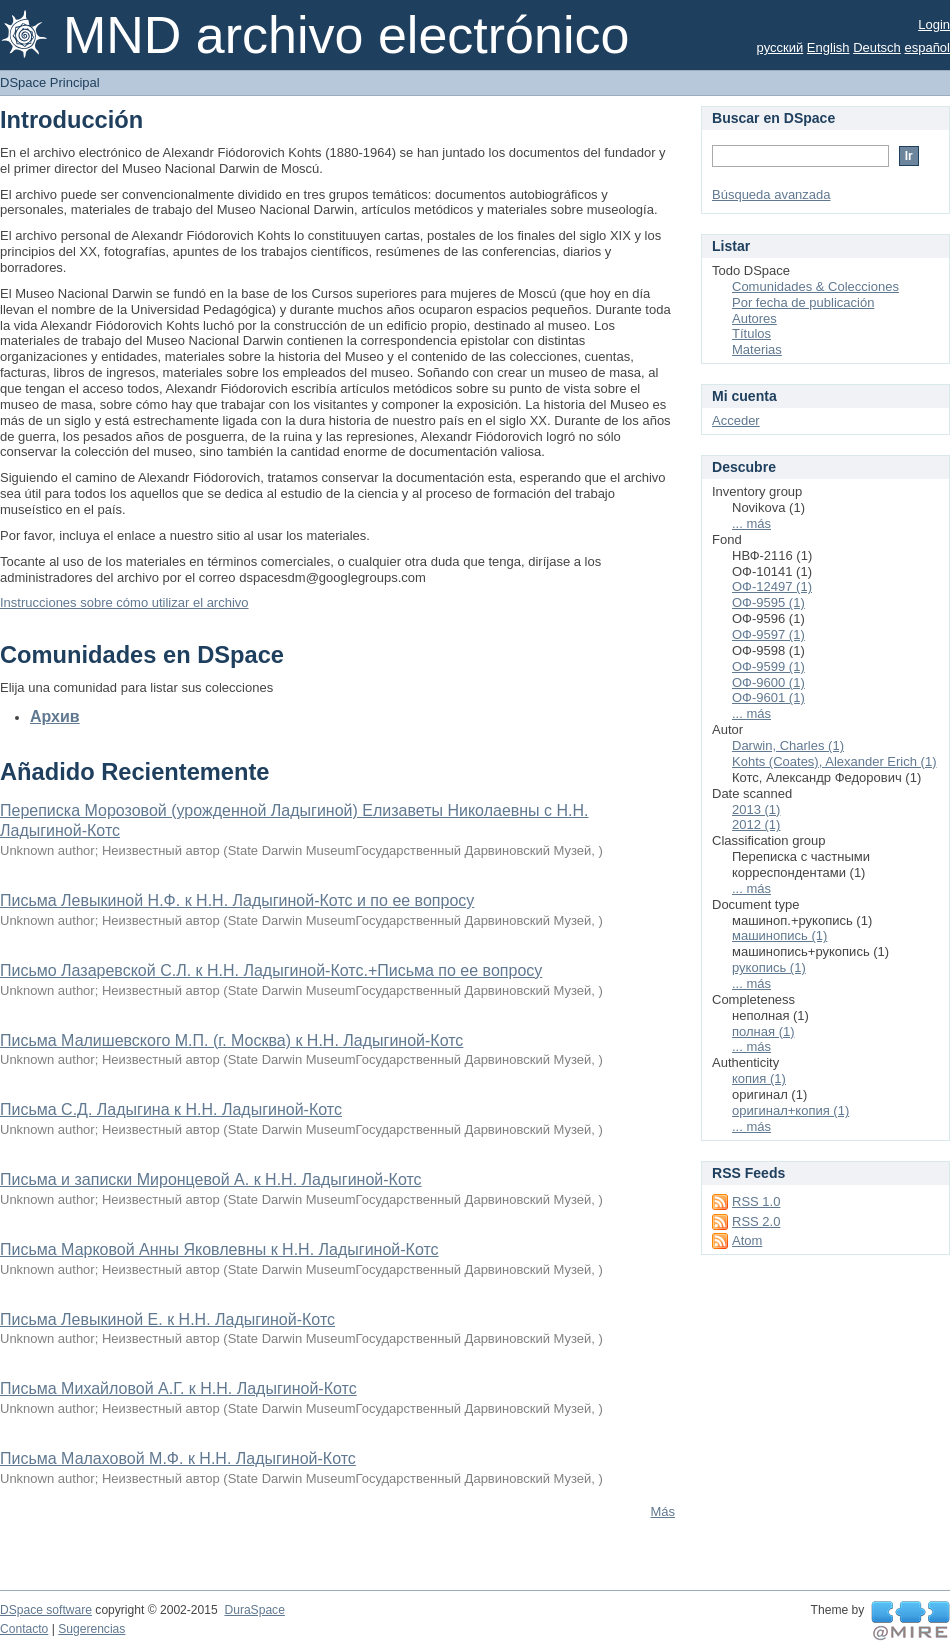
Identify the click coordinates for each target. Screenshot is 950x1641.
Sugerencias (91, 1629)
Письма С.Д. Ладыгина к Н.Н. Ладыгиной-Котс (171, 1109)
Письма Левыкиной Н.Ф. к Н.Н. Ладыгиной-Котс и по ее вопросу (237, 900)
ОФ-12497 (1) (772, 586)
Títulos (751, 333)
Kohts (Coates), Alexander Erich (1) (834, 761)
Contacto (24, 1629)
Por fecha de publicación (803, 302)
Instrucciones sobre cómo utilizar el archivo (124, 602)
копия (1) (759, 1078)
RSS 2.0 (756, 1221)
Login (934, 24)
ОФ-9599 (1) (768, 666)
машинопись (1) (779, 935)
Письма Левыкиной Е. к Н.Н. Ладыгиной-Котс (167, 1319)
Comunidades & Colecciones (815, 286)
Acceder (736, 420)
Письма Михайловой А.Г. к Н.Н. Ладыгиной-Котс (178, 1388)
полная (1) (763, 1031)
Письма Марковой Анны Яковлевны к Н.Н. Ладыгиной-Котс (219, 1249)
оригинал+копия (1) (790, 1110)
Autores (754, 318)
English (828, 47)
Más (662, 1511)
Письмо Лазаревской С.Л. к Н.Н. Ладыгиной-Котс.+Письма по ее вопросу (271, 970)
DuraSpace (254, 1610)
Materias (757, 349)
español (927, 47)
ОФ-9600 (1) (768, 682)
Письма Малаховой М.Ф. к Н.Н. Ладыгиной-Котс (178, 1458)
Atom (747, 1240)
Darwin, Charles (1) (788, 745)
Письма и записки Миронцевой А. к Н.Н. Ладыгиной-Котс (211, 1179)
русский (780, 47)
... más (751, 523)
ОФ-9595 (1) (768, 602)
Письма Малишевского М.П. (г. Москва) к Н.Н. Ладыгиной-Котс (231, 1040)
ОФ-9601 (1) (768, 697)
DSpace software (46, 1610)
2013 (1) (756, 809)
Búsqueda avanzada (771, 194)
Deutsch (877, 47)
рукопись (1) (769, 967)
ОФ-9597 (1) (768, 634)
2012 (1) (756, 824)
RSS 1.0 (756, 1201)
